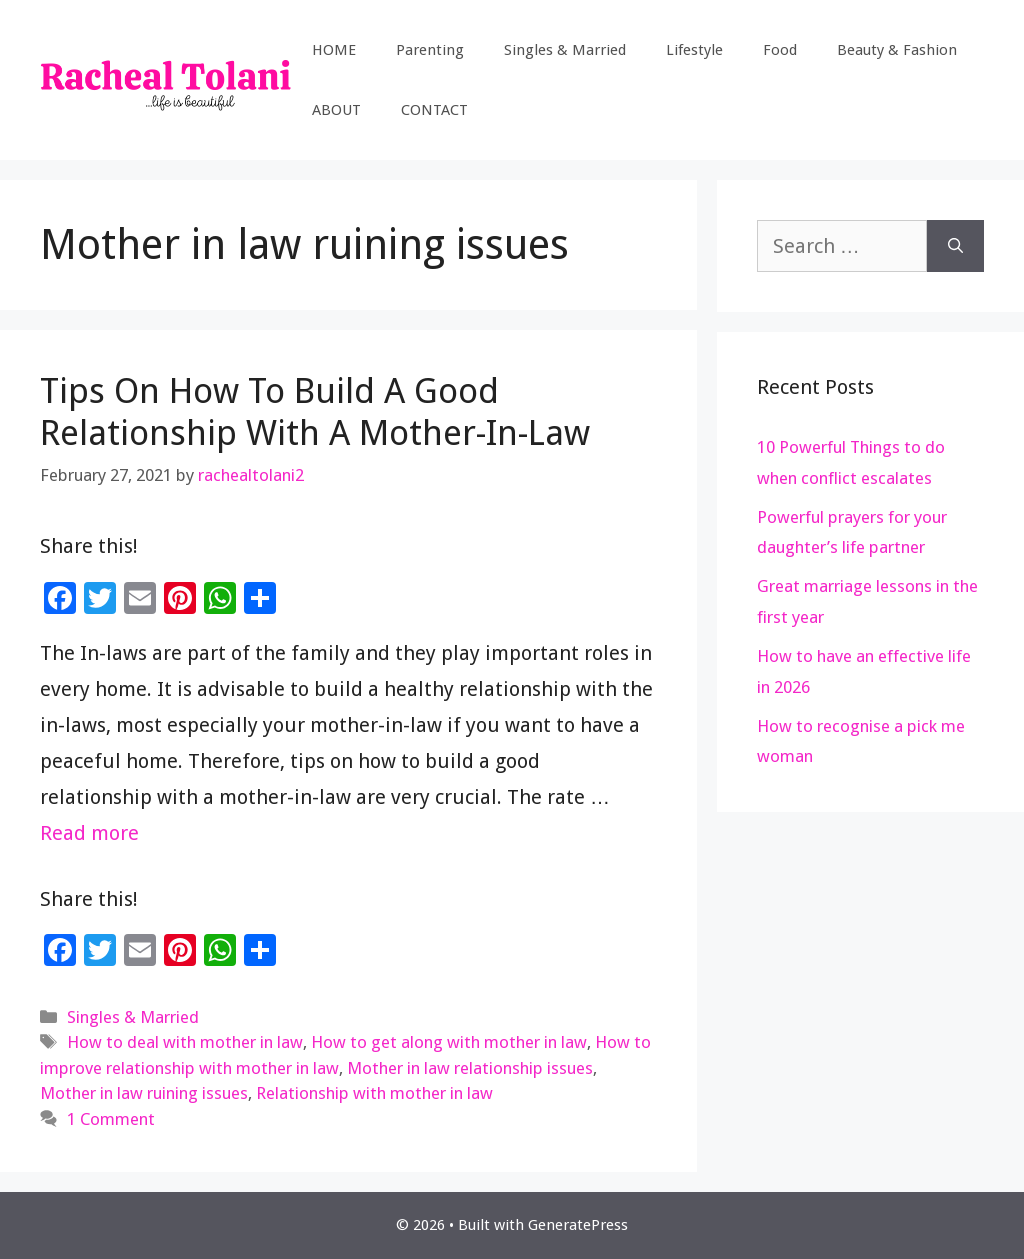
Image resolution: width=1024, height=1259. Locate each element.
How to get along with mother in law (449, 1042)
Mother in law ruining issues (144, 1093)
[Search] (955, 246)
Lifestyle (694, 50)
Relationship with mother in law (374, 1093)
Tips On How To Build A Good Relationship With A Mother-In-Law (315, 411)
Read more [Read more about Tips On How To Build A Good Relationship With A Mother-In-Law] (89, 833)
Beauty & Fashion (897, 50)
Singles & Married (565, 50)
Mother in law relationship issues (470, 1068)
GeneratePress (578, 1225)
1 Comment (111, 1119)
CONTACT (434, 110)
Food (780, 50)
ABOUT (336, 110)
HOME (334, 50)
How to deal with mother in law (185, 1042)
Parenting (430, 50)
